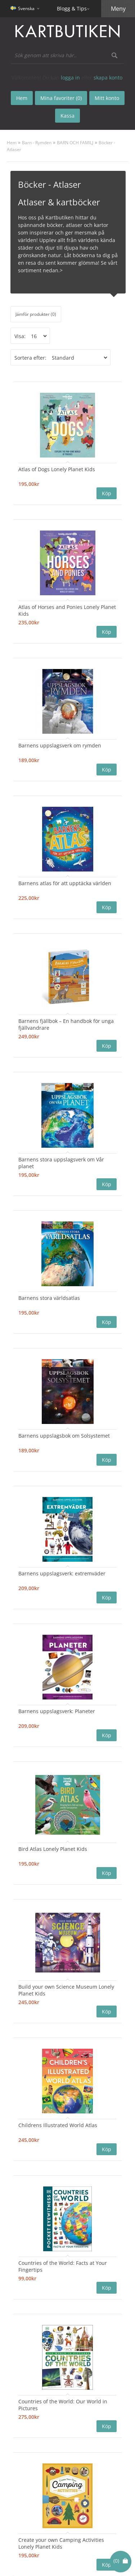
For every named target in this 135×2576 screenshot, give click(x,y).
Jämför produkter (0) (35, 314)
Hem (12, 143)
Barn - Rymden (36, 143)
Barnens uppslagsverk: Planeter (56, 1711)
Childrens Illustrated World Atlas (57, 2125)
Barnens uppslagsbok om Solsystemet (64, 1435)
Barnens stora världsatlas (49, 1297)
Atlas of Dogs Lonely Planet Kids (56, 469)
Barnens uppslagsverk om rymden (59, 745)
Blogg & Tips (72, 8)
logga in (70, 77)
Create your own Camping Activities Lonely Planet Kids (61, 2543)
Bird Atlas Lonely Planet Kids (52, 1848)
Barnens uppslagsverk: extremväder (61, 1573)
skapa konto (108, 77)
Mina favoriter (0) (61, 98)
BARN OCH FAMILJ (75, 143)
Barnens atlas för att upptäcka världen (64, 883)
